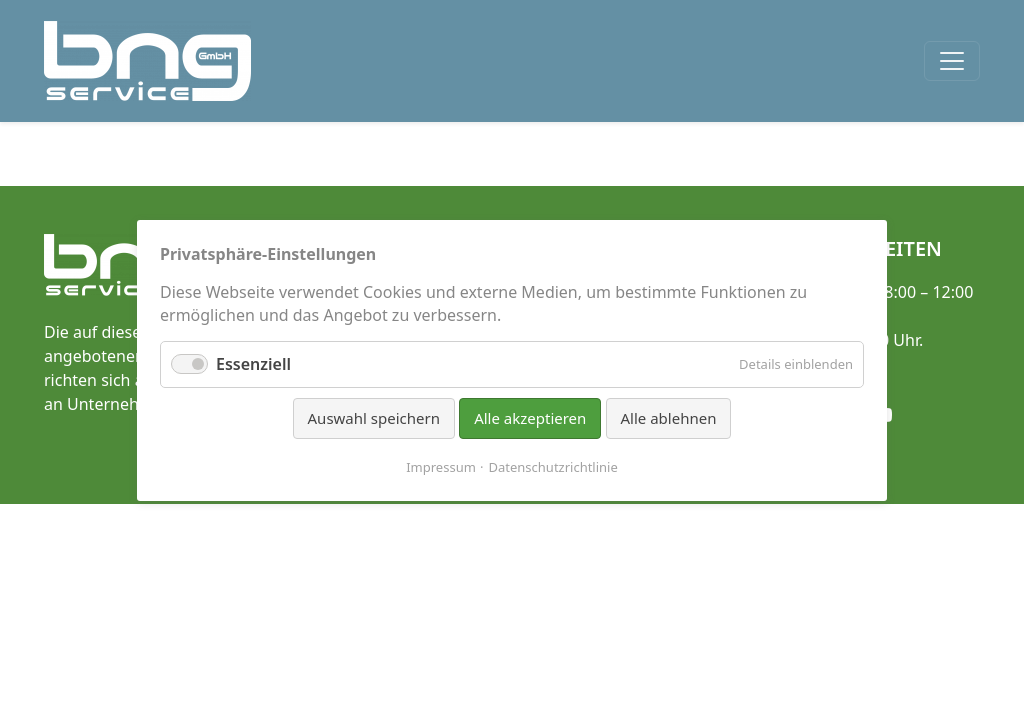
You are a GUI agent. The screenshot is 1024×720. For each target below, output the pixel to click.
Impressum (441, 466)
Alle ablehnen (669, 418)
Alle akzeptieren (530, 418)
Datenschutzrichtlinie (553, 466)
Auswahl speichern (374, 418)
